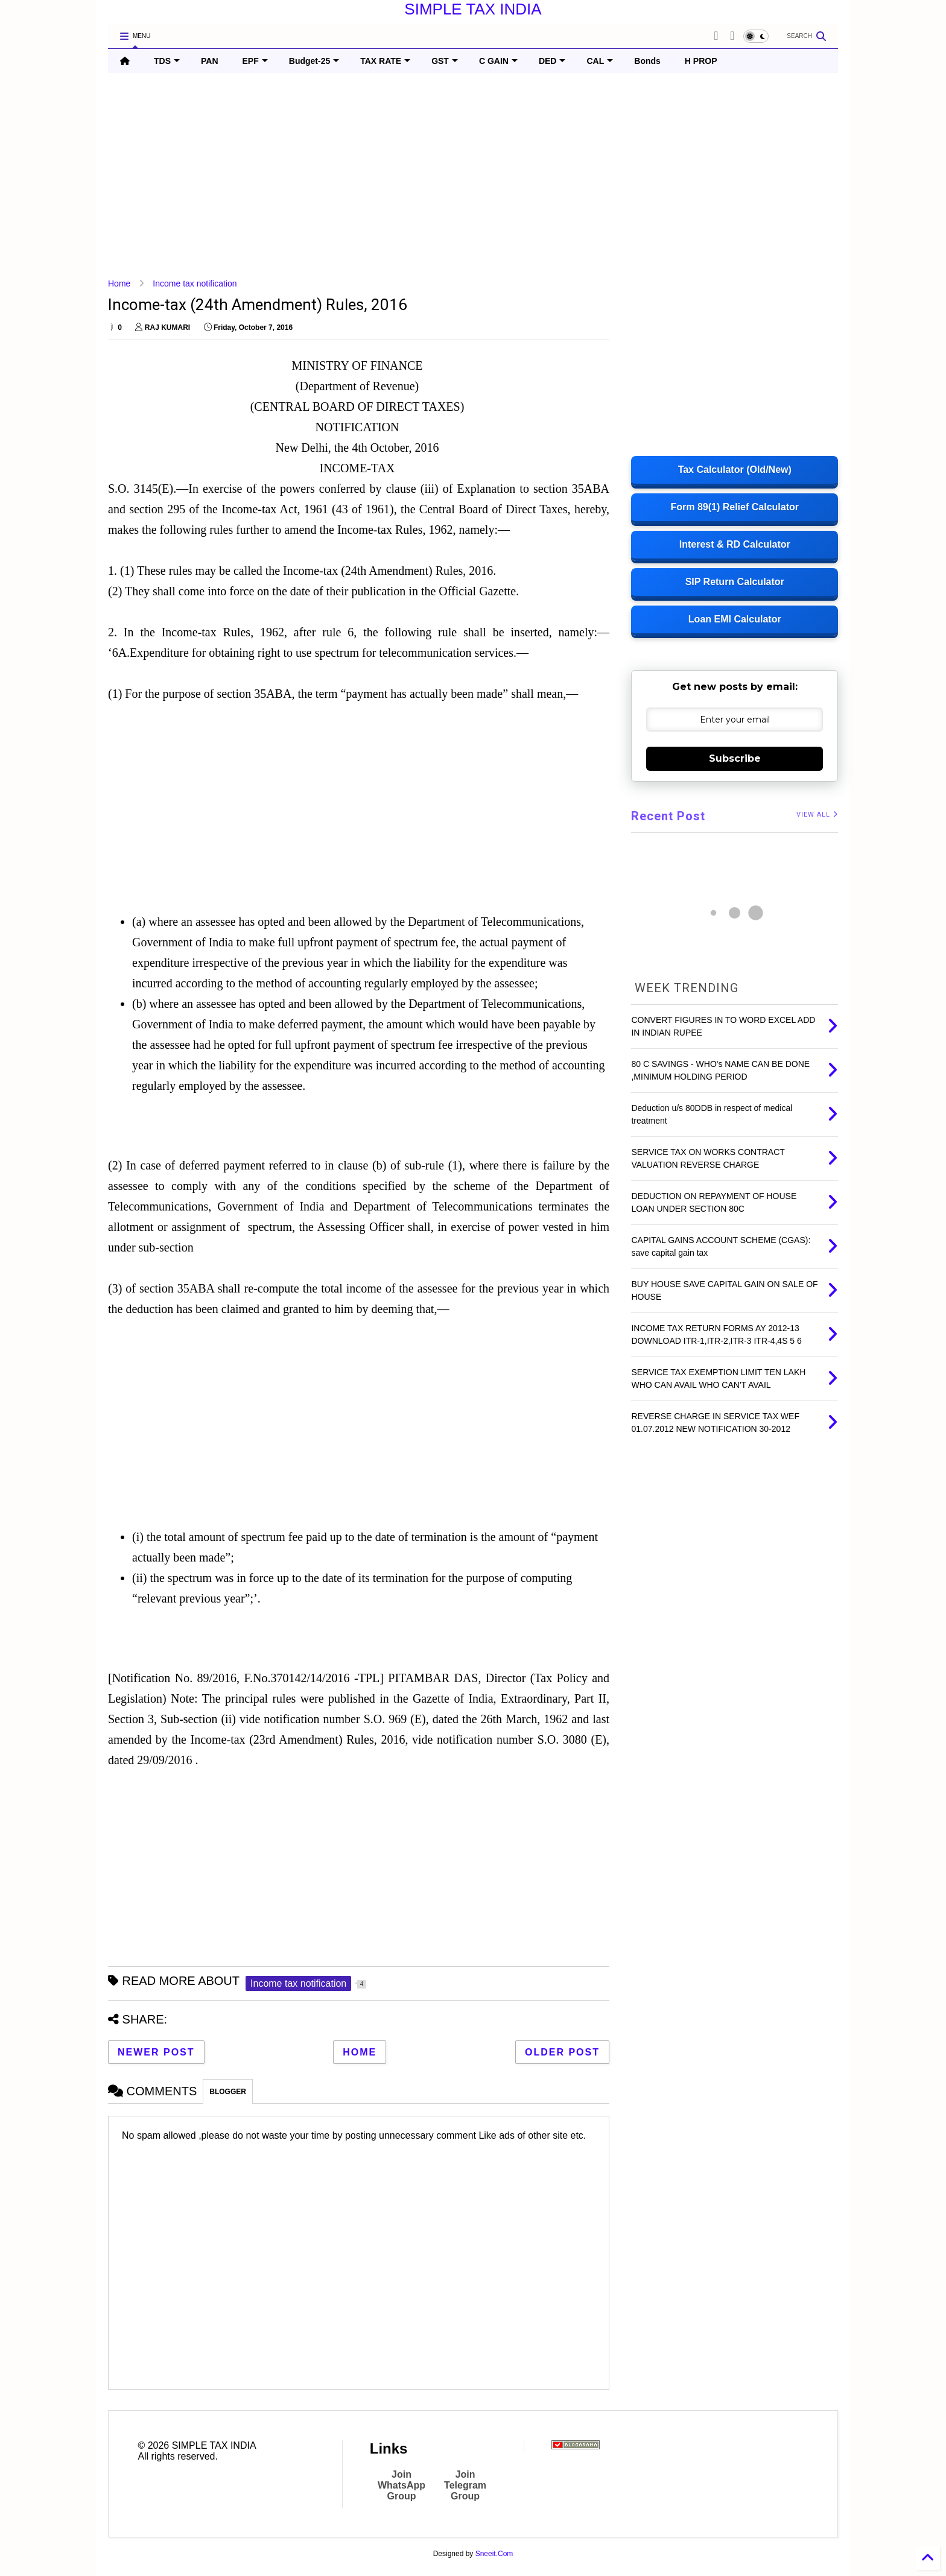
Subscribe (735, 758)
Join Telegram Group (465, 2485)
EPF (255, 61)
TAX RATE (385, 61)
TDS (167, 61)
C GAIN (498, 61)
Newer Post (156, 2052)
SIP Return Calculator (734, 582)
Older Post (562, 2052)
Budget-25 (314, 61)
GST (444, 61)
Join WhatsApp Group (401, 2485)
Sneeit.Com (494, 2553)
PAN (209, 61)
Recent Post (668, 816)
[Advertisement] (470, 175)
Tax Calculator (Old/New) (735, 469)
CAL (599, 61)
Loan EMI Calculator (734, 619)
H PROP (701, 61)
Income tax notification (195, 283)
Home (119, 283)
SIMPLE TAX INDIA (472, 9)
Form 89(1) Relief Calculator (734, 507)
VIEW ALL (817, 814)
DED (552, 61)
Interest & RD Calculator (734, 544)
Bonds (647, 61)
